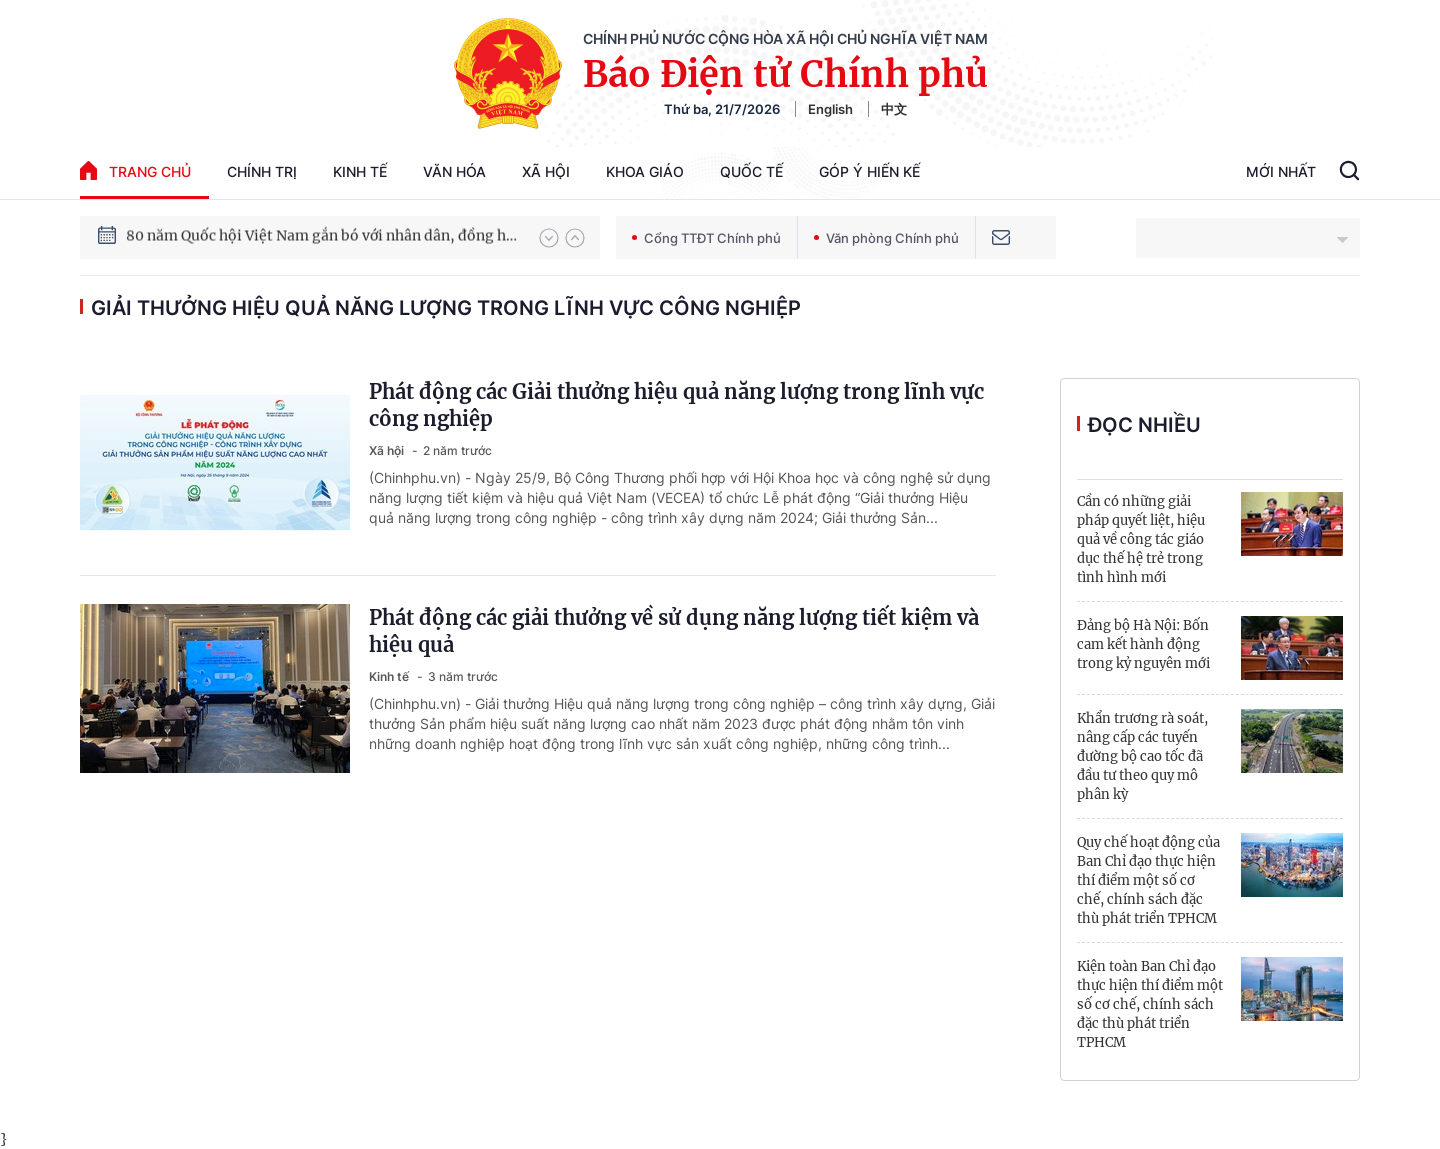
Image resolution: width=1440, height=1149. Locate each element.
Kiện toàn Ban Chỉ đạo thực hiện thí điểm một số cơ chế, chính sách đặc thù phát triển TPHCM (1150, 1004)
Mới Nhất (1281, 171)
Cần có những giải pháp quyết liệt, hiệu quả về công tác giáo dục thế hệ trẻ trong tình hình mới (1141, 539)
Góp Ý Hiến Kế (869, 171)
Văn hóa (454, 171)
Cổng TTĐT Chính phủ (706, 238)
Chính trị (262, 171)
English (830, 109)
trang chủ (135, 170)
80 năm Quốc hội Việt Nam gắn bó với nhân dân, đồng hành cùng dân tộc (323, 237)
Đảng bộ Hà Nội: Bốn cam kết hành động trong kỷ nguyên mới (1143, 644)
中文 (894, 109)
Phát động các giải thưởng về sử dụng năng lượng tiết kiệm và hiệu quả (674, 631)
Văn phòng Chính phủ (886, 238)
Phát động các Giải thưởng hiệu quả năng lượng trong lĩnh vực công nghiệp (676, 405)
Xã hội (546, 171)
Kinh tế (360, 171)
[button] (549, 238)
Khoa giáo (645, 171)
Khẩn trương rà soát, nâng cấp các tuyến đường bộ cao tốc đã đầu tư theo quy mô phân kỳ (1142, 756)
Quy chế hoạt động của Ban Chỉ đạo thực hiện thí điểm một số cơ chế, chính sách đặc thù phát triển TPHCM (1148, 880)
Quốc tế (751, 171)
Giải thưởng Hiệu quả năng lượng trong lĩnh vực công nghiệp (446, 308)
